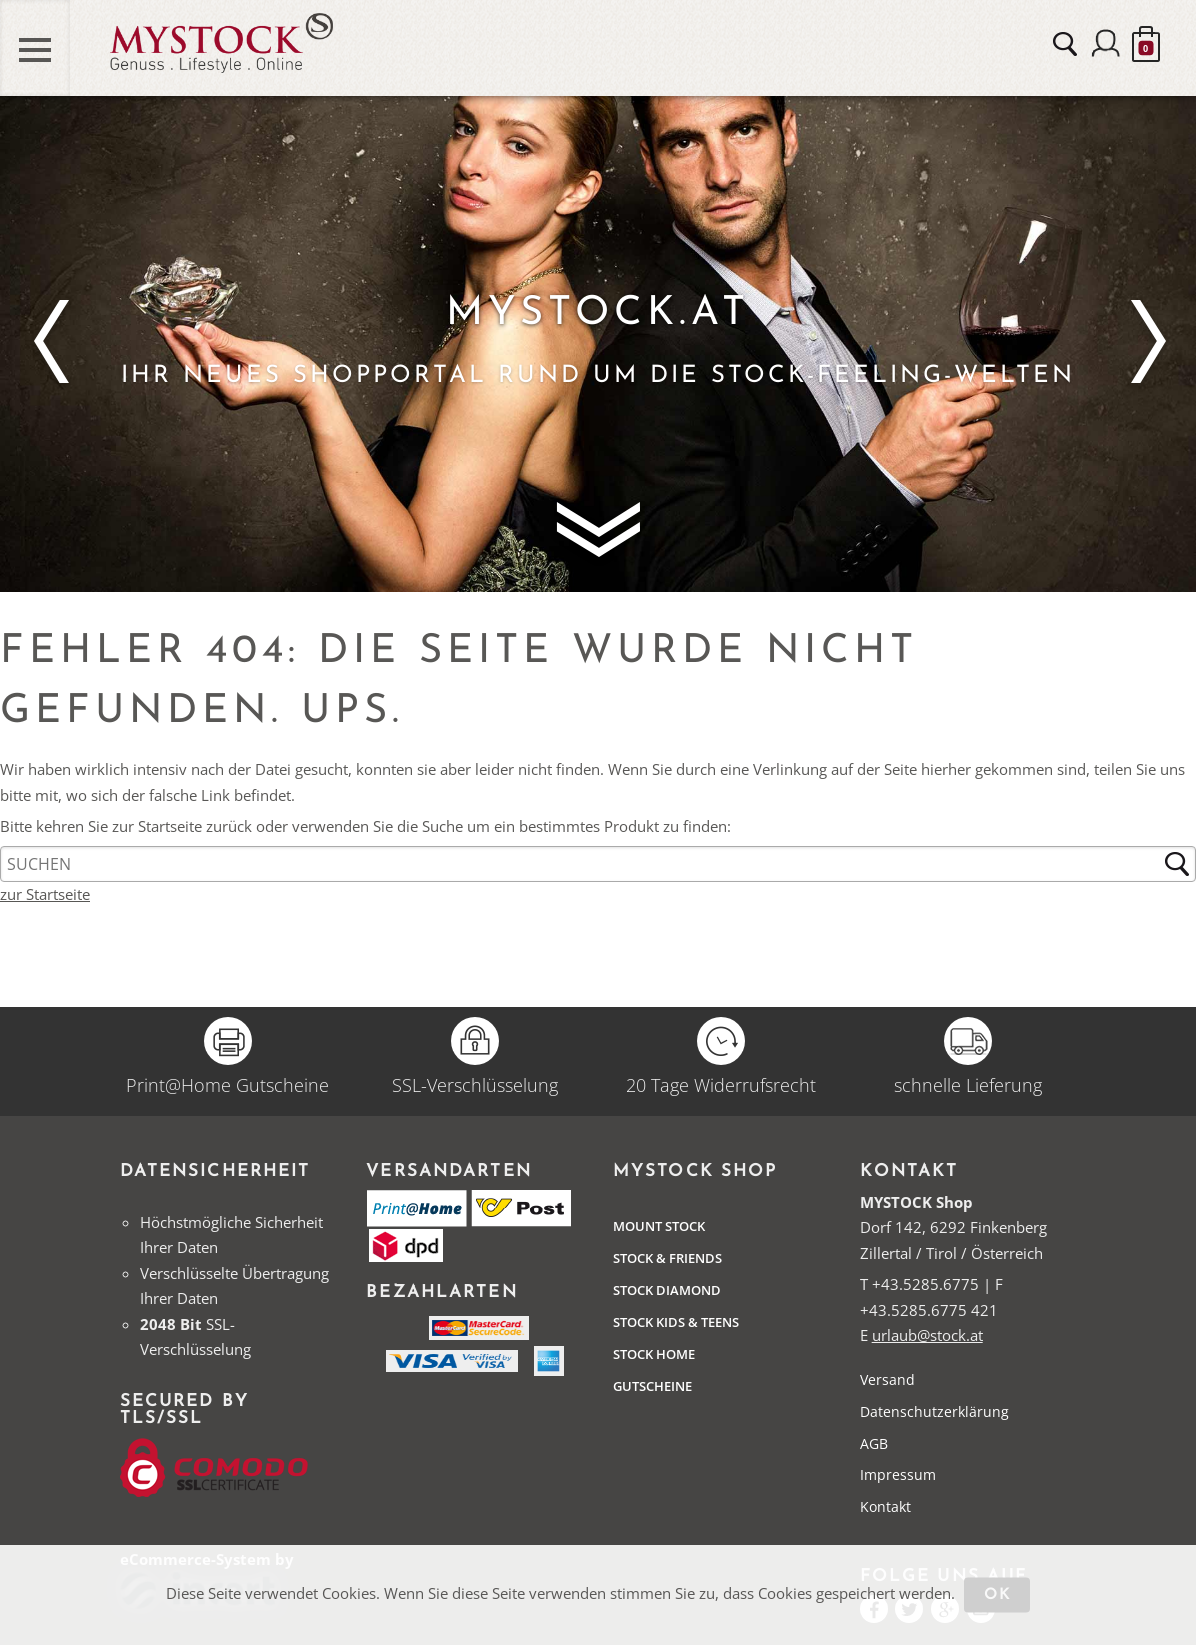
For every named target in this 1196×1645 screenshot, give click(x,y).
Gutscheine (652, 1386)
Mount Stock (659, 1226)
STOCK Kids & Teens (676, 1322)
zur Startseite (45, 894)
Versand (887, 1379)
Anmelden (1106, 45)
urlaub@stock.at (927, 1335)
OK (997, 1595)
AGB (874, 1443)
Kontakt (885, 1506)
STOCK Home (654, 1354)
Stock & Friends (667, 1258)
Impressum (898, 1474)
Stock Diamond (667, 1290)
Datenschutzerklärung (934, 1411)
